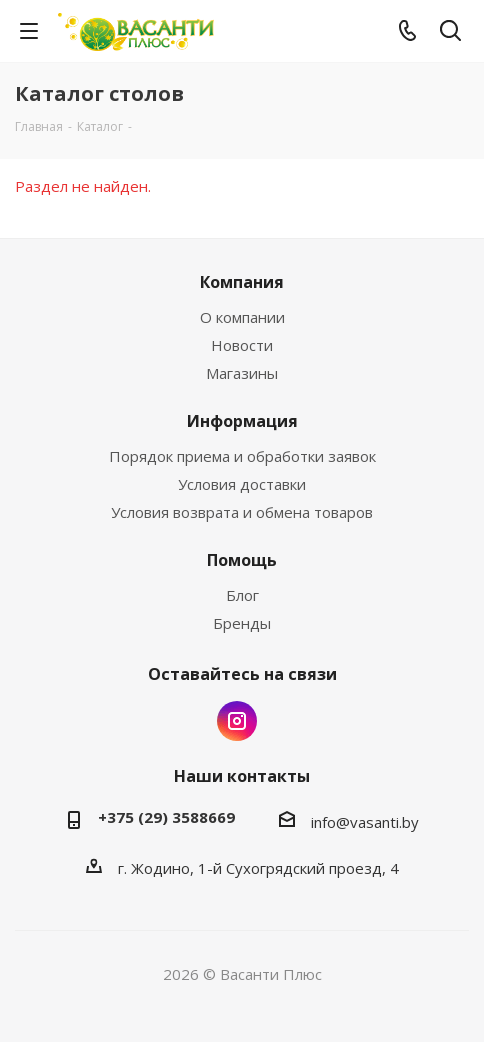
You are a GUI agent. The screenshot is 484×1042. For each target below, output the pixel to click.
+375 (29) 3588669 (166, 817)
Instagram (237, 721)
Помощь (242, 560)
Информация (242, 421)
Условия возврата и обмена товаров (242, 512)
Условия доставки (242, 484)
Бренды (242, 623)
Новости (242, 345)
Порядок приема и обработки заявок (242, 456)
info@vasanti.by (365, 822)
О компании (242, 317)
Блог (242, 595)
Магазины (242, 373)
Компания (242, 282)
